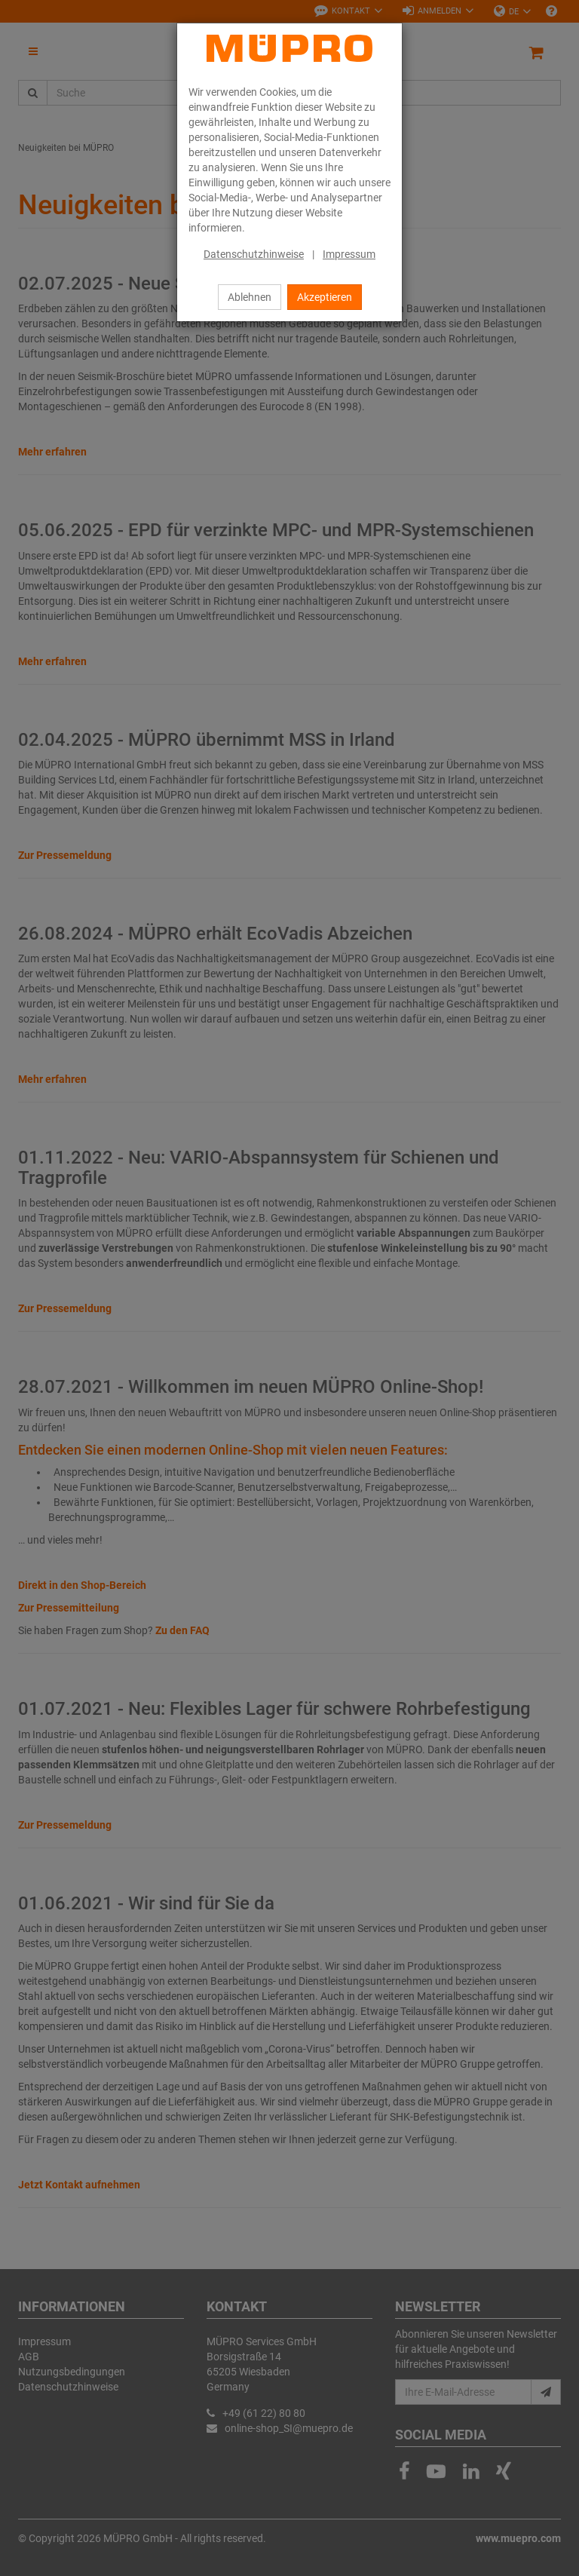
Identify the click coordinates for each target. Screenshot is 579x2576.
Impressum (349, 254)
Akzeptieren (324, 297)
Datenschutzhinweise (254, 254)
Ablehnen (249, 297)
